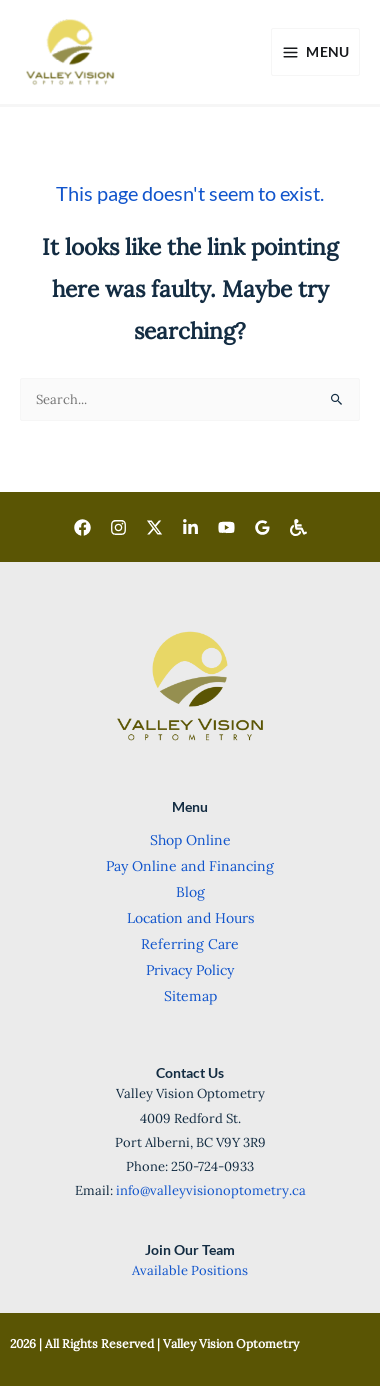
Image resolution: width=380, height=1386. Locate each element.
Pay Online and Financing (190, 866)
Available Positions (190, 1270)
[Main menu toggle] (315, 52)
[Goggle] (262, 527)
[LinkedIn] (190, 527)
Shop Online (190, 840)
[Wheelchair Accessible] (298, 527)
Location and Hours (190, 918)
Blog (190, 892)
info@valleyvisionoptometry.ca (211, 1190)
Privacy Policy (190, 970)
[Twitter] (154, 527)
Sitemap (190, 996)
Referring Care (190, 944)
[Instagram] (118, 527)
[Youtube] (226, 527)
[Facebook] (82, 527)
